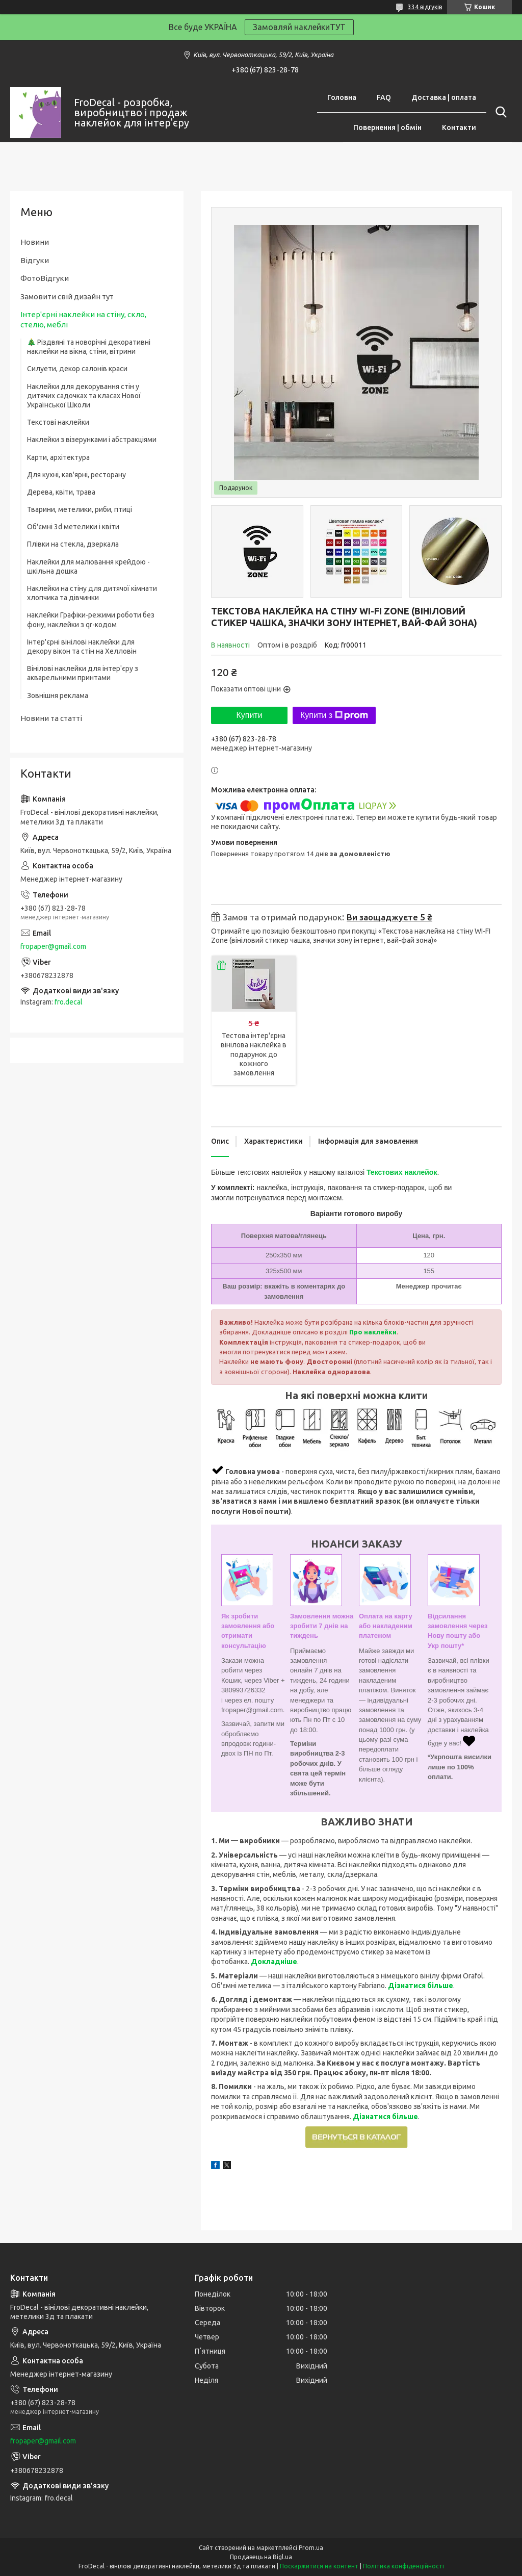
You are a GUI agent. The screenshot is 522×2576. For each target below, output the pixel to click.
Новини (34, 242)
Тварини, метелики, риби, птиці (79, 509)
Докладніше (274, 1961)
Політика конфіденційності (403, 2566)
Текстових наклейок (402, 1172)
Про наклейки (373, 1331)
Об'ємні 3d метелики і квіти (73, 527)
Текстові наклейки (58, 422)
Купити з (334, 715)
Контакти (459, 127)
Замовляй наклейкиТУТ (299, 27)
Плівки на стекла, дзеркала (73, 544)
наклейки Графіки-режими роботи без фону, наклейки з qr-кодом (90, 619)
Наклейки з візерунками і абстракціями (91, 439)
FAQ (384, 97)
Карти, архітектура (58, 457)
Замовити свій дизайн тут (67, 296)
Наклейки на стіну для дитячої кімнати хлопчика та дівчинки (92, 593)
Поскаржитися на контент (319, 2566)
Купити (249, 715)
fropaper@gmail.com (53, 946)
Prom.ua (311, 2547)
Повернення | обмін (387, 127)
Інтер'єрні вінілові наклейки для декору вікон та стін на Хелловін (82, 646)
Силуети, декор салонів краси (77, 369)
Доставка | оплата (443, 97)
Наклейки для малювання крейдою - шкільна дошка (88, 566)
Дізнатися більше (420, 1985)
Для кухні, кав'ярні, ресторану (76, 475)
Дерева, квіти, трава (61, 492)
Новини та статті (51, 718)
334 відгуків (425, 7)
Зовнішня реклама (57, 695)
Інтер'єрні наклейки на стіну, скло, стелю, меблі (83, 319)
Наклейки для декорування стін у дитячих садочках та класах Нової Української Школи (84, 395)
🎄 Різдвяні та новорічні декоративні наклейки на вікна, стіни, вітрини (88, 346)
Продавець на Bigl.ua (261, 2557)
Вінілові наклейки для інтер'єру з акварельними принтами (82, 673)
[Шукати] (499, 112)
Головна (341, 97)
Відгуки (34, 260)
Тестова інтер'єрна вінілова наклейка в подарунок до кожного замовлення (253, 1054)
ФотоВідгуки (44, 278)
